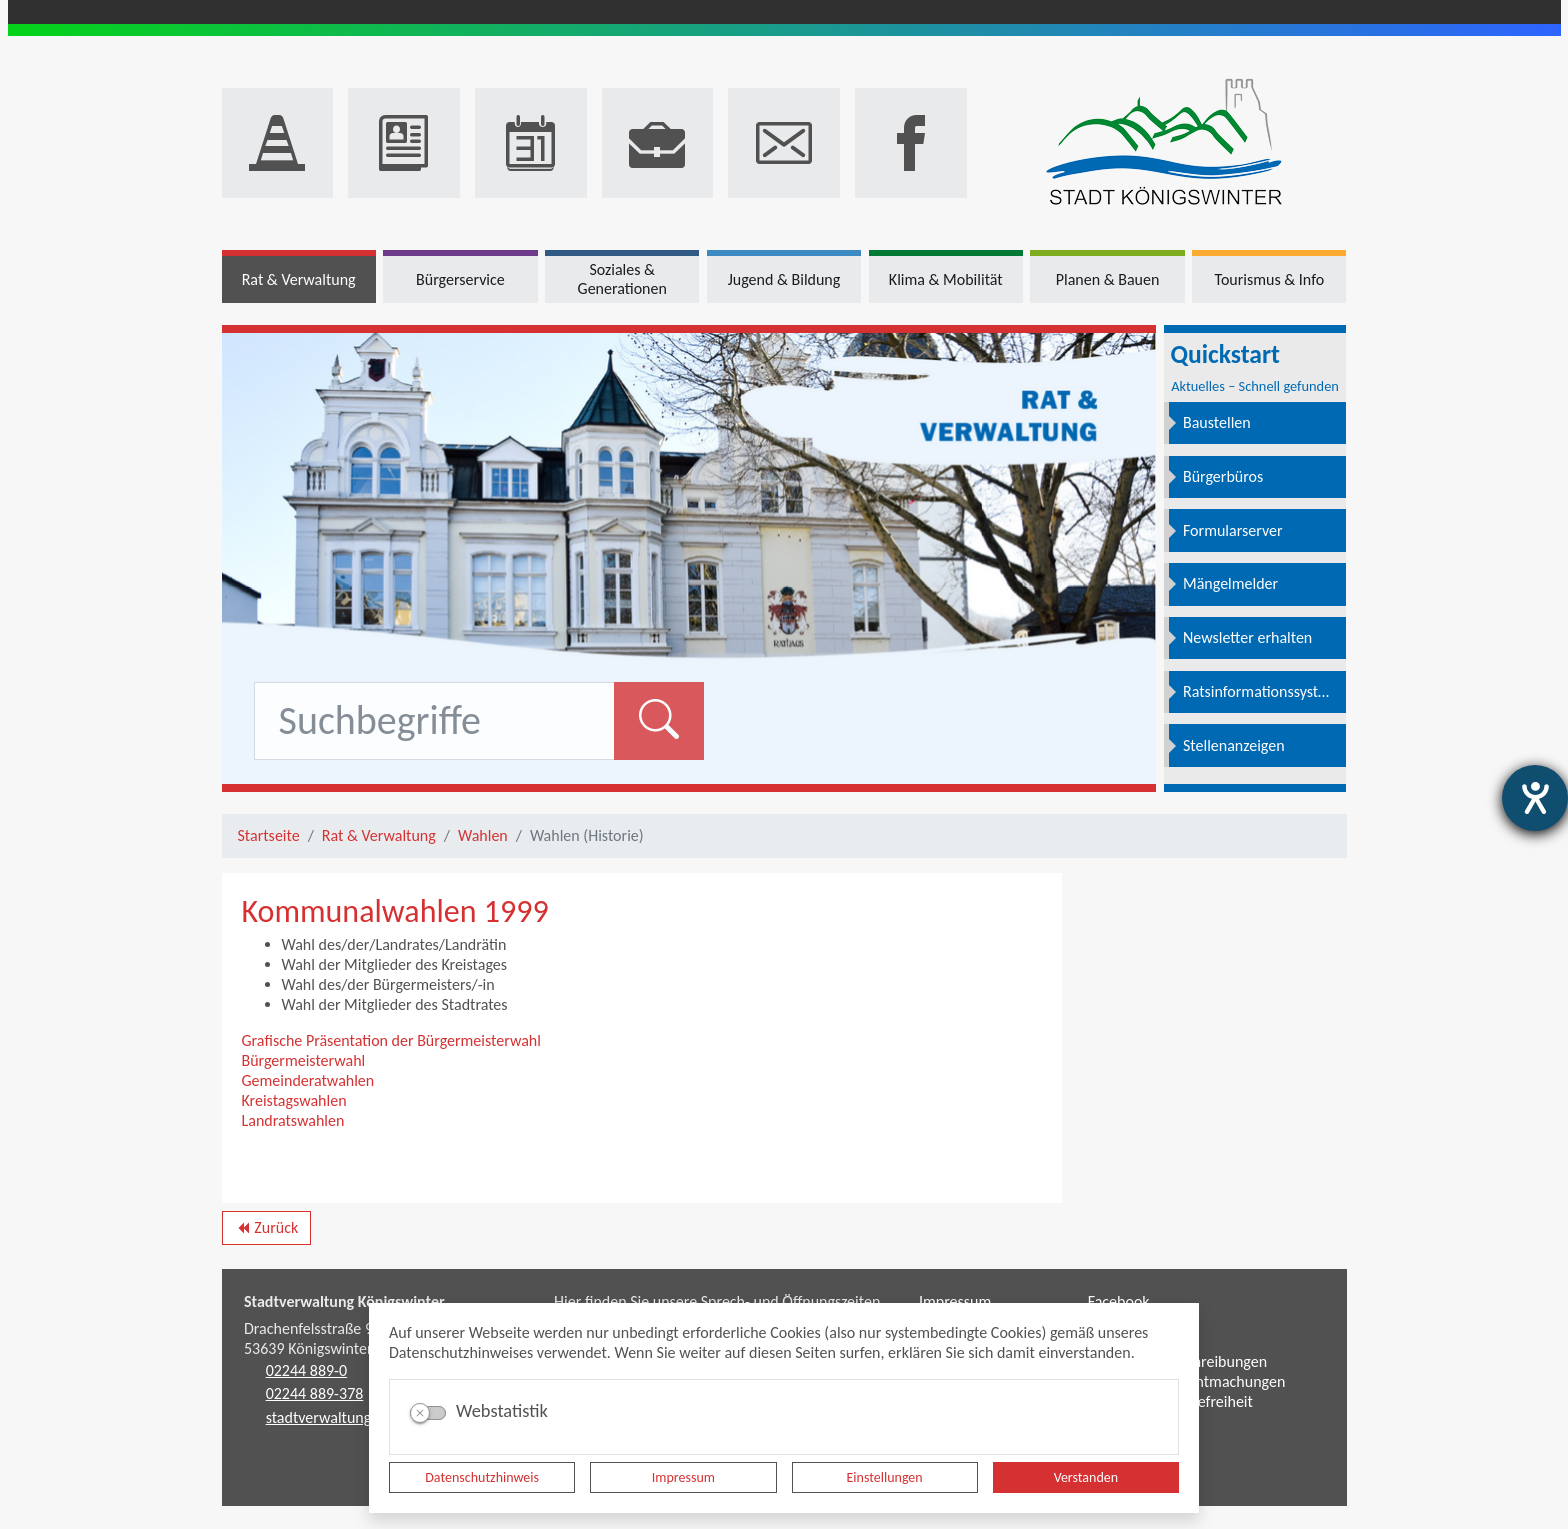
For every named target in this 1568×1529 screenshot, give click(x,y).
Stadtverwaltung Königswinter (344, 1301)
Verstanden (1086, 1477)
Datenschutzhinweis (482, 1477)
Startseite (269, 835)
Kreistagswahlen (294, 1100)
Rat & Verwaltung (379, 835)
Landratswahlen (293, 1120)
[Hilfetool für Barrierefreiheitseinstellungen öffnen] (1535, 798)
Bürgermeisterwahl (304, 1060)
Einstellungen (885, 1477)
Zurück (266, 1231)
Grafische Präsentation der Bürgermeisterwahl (391, 1040)
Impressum (683, 1477)
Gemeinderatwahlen (308, 1080)
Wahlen (483, 835)
